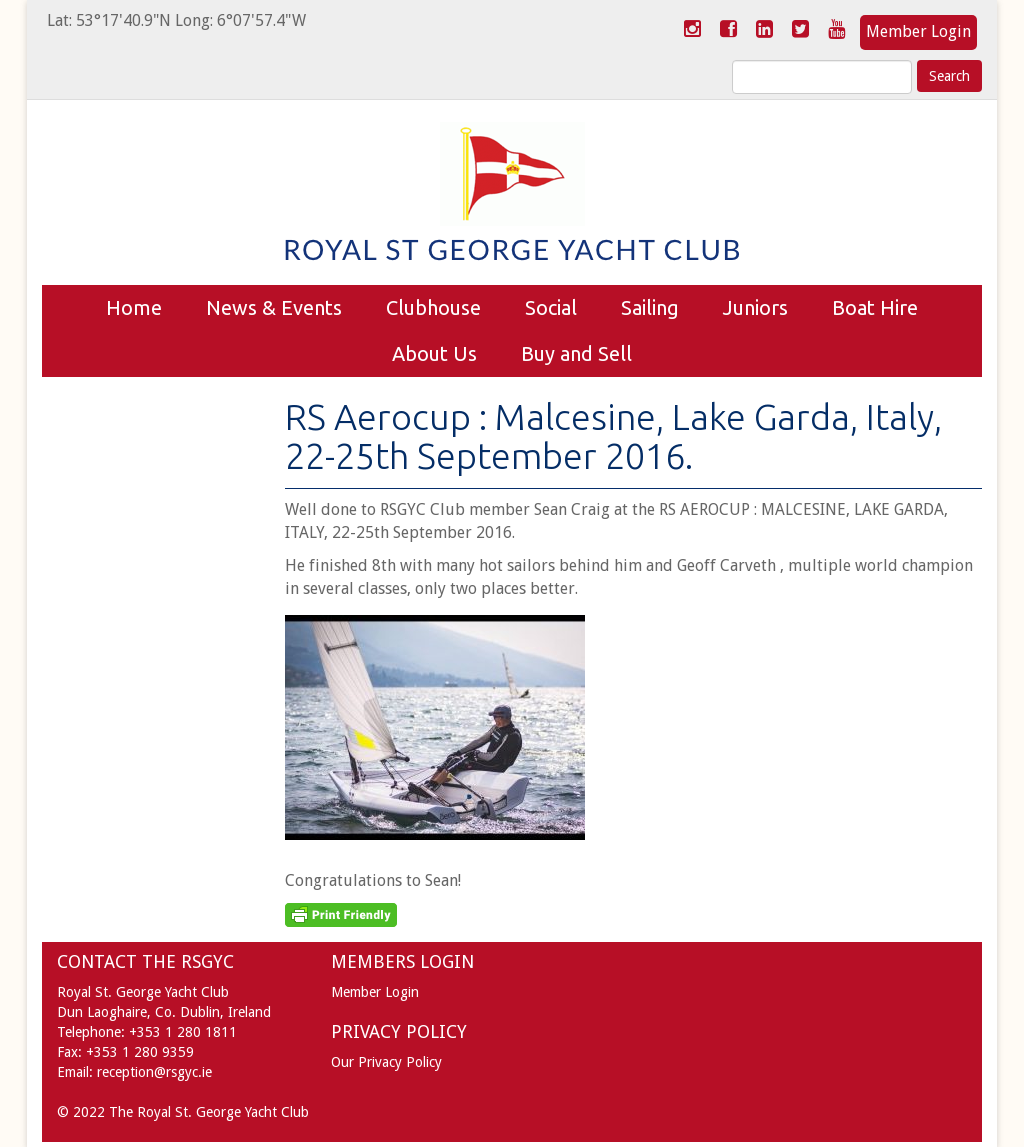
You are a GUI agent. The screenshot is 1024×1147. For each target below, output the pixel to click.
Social (551, 307)
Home (134, 307)
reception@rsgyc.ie (154, 1072)
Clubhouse (433, 307)
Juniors (755, 307)
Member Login (918, 31)
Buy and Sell (576, 353)
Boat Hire (875, 307)
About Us (434, 353)
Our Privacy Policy (386, 1062)
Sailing (650, 307)
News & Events (274, 307)
